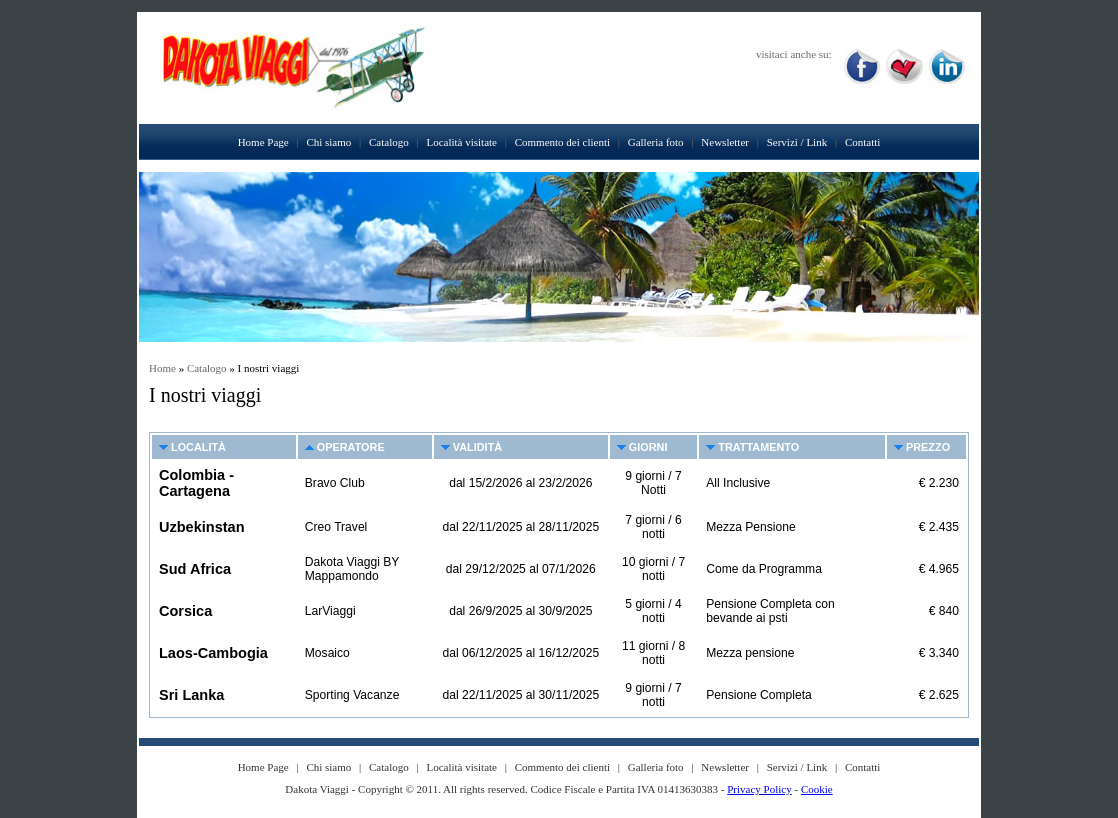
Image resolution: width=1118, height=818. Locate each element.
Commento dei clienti (562, 142)
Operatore (351, 447)
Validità (477, 447)
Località (198, 447)
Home (162, 368)
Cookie (817, 789)
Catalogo (389, 142)
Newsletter (725, 142)
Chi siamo (328, 142)
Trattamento (758, 447)
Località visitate (461, 142)
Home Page (263, 142)
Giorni (648, 447)
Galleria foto (656, 142)
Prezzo (928, 447)
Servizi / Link (797, 142)
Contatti (862, 142)
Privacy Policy (759, 789)
